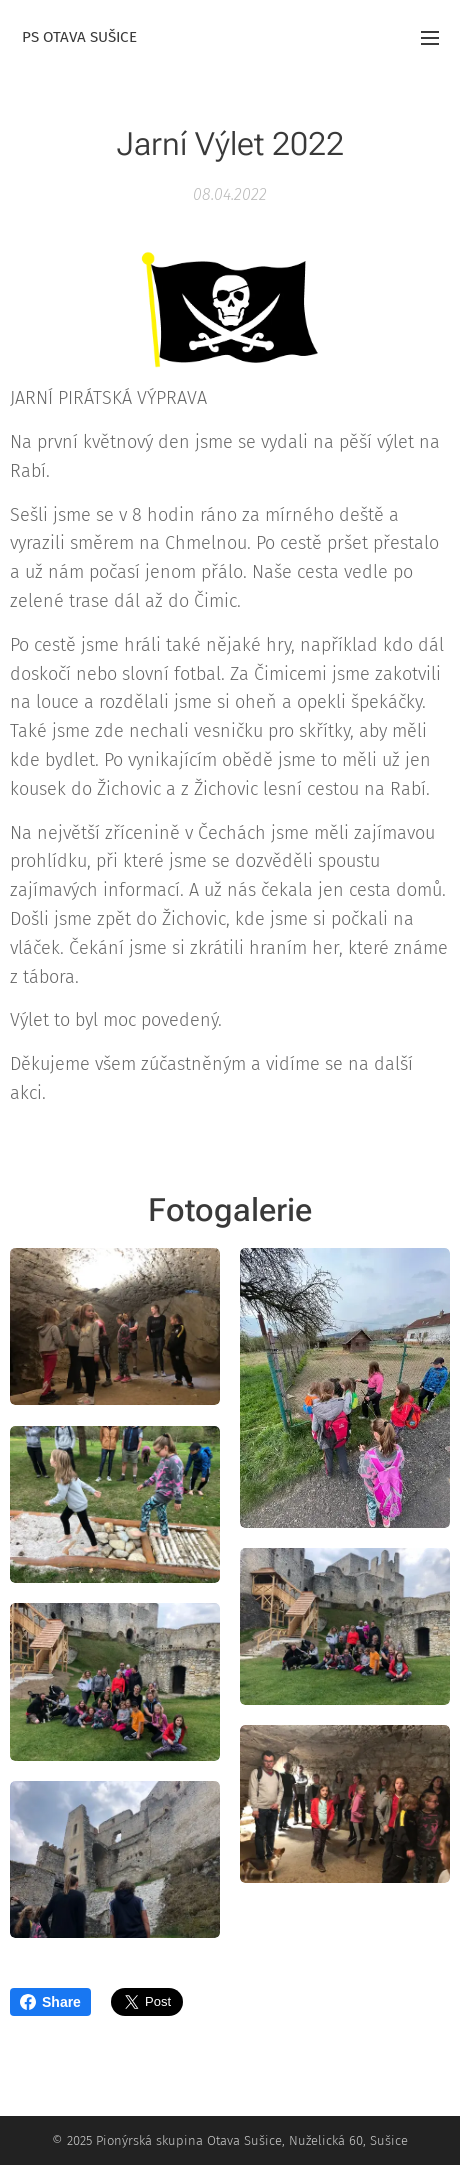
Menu (430, 38)
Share (50, 2002)
